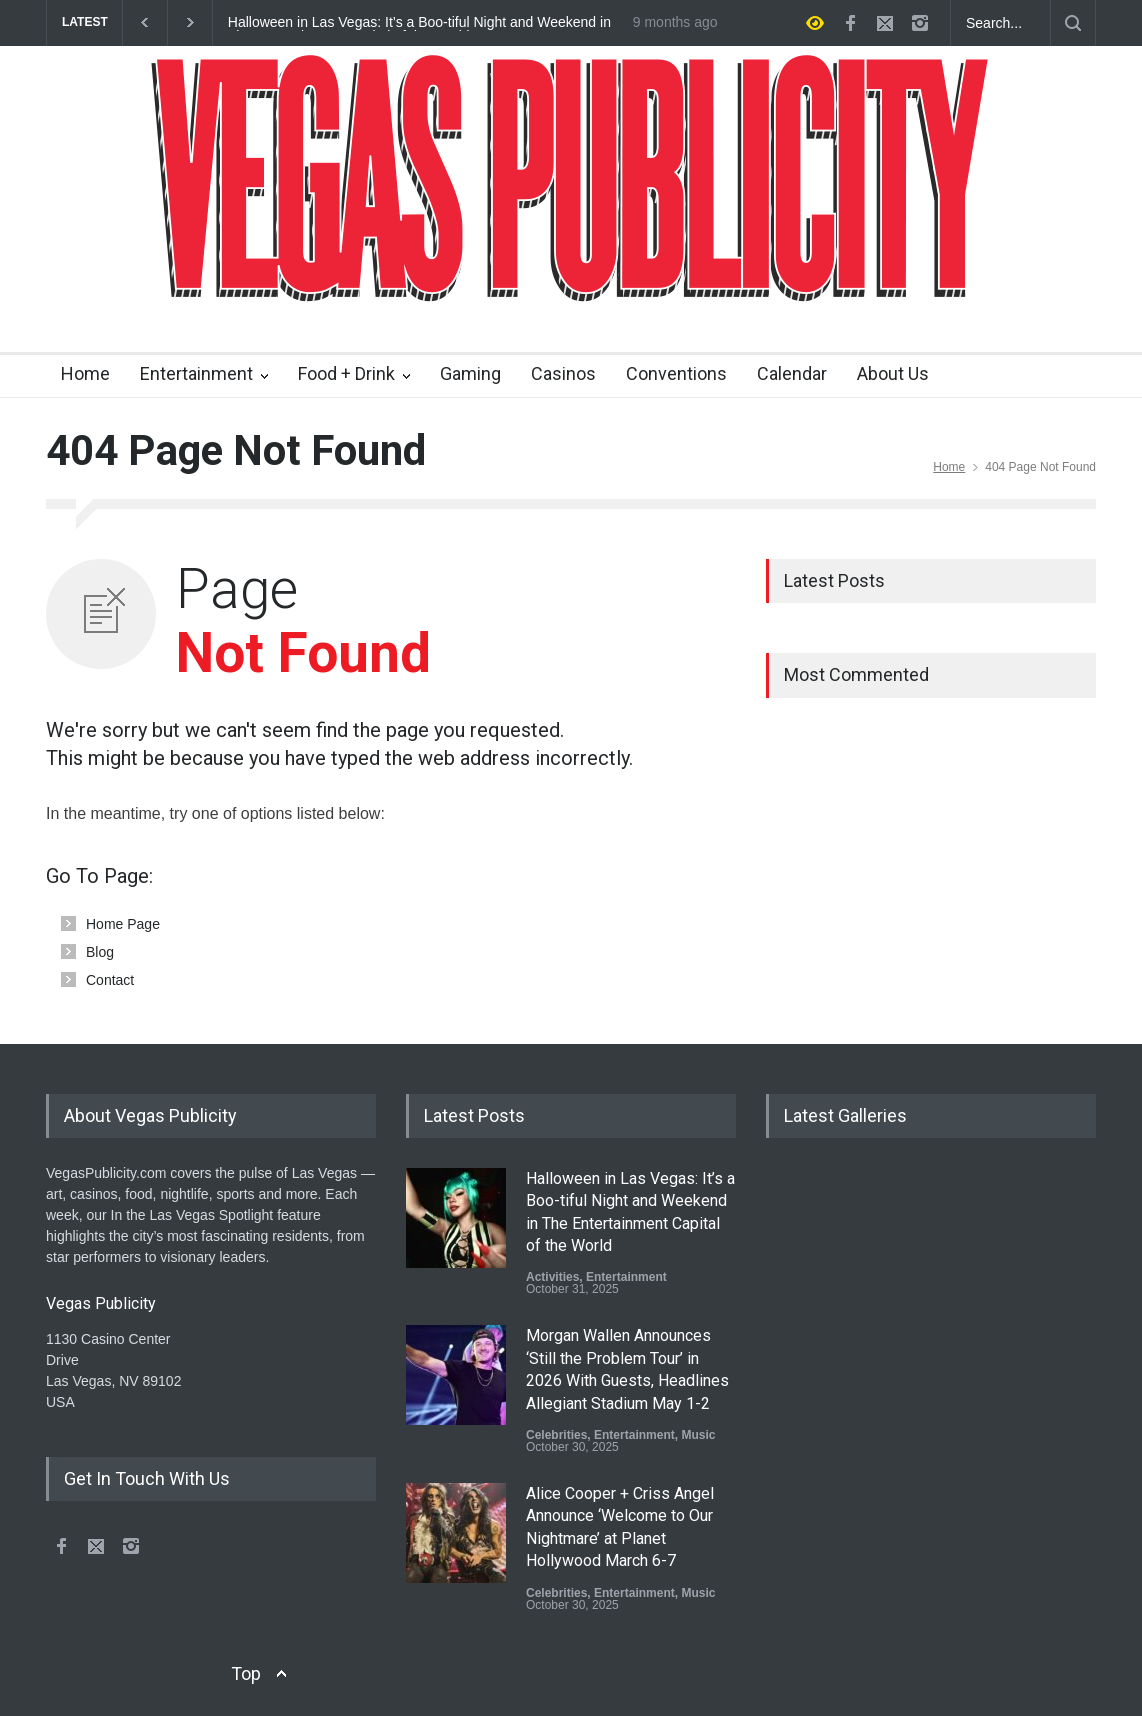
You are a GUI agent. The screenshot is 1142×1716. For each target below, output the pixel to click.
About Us (893, 373)
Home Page (123, 924)
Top (246, 1673)
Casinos (563, 373)
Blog (100, 952)
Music (698, 1435)
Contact (110, 980)
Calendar (792, 373)
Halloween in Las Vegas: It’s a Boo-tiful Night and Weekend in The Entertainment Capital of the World (419, 23)
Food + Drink (346, 373)
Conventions (676, 373)
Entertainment (196, 373)
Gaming (470, 373)
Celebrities (556, 1435)
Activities (552, 1277)
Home (85, 373)
